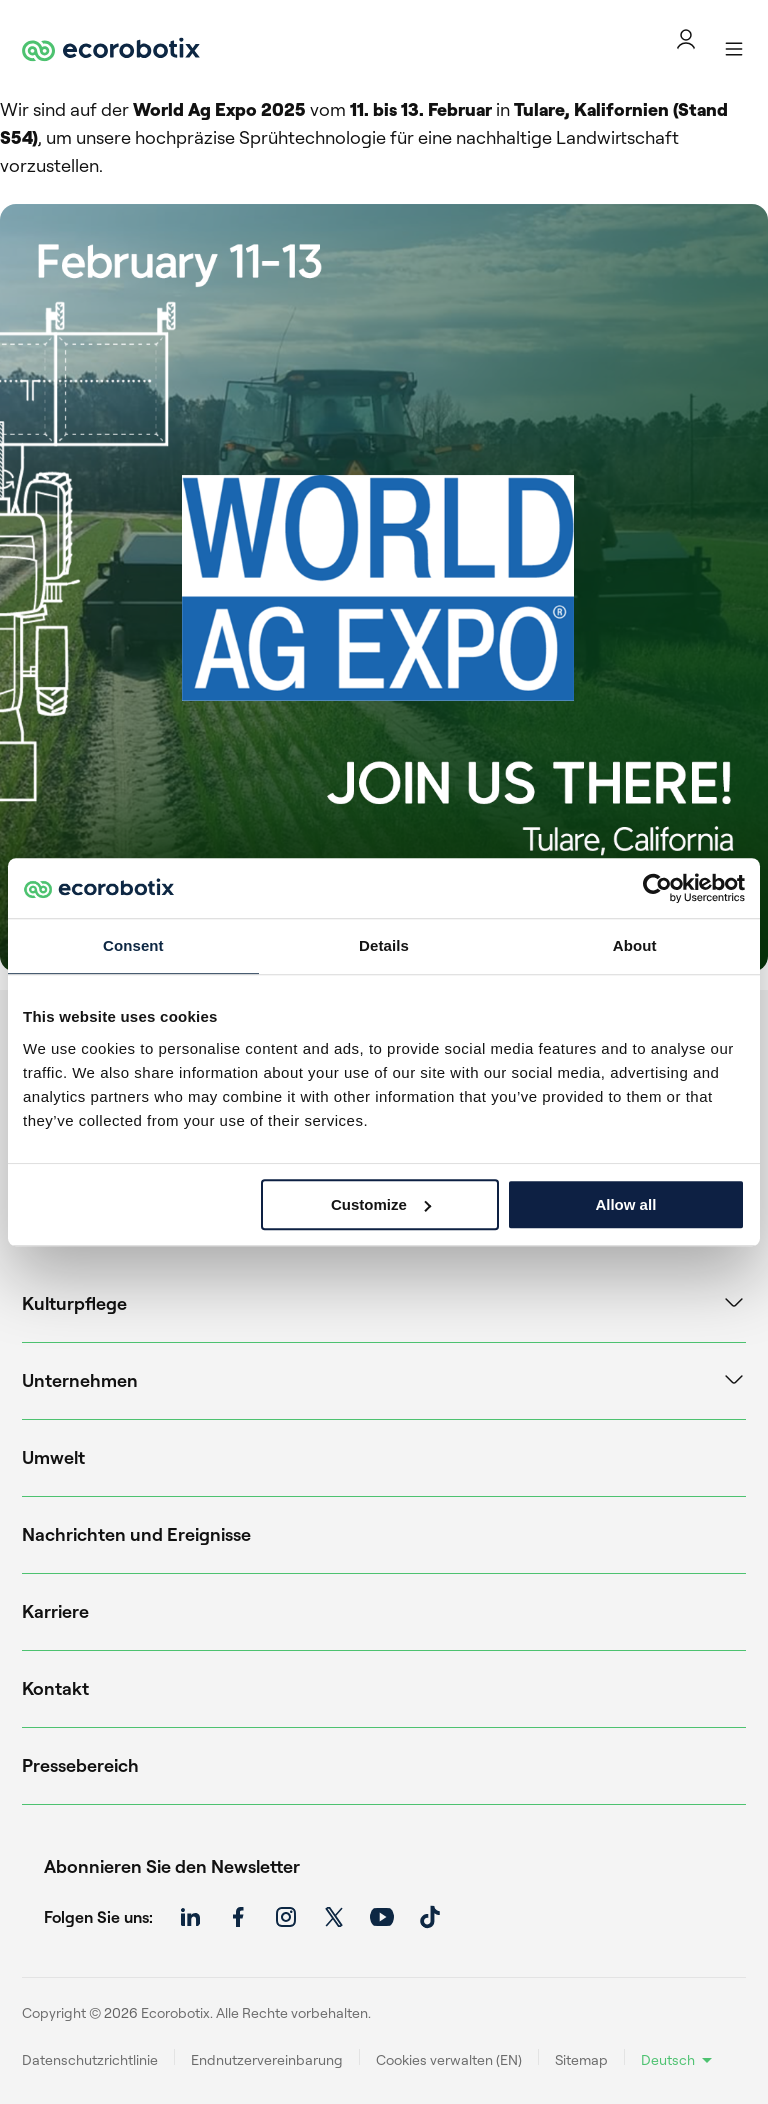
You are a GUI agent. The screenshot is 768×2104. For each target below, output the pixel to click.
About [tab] (635, 945)
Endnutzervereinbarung (267, 2059)
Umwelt (53, 1457)
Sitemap (581, 2059)
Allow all (625, 1204)
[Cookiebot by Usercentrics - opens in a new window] (657, 888)
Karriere (55, 1611)
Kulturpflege (74, 1303)
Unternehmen (80, 1380)
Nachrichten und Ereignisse (136, 1534)
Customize (381, 1204)
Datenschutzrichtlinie (90, 2059)
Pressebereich (80, 1765)
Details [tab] (384, 945)
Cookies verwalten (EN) (449, 2059)
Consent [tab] (133, 945)
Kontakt (55, 1688)
